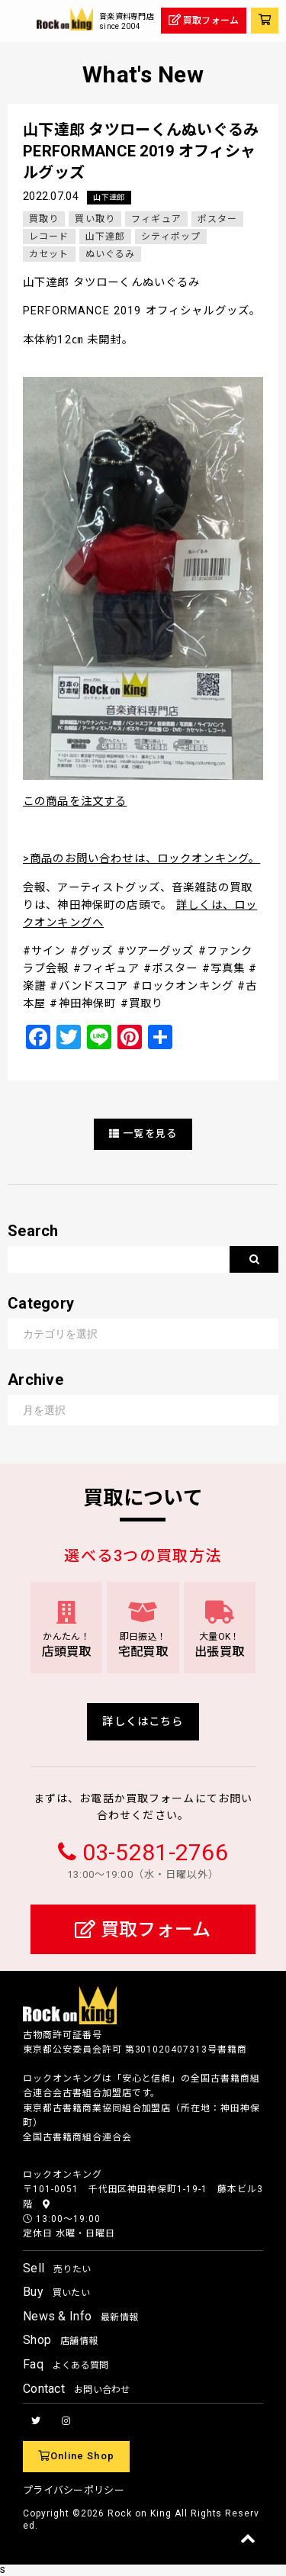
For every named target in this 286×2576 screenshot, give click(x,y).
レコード (49, 236)
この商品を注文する (75, 801)
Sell (57, 2268)
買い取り (95, 219)
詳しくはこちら (142, 1721)
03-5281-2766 (155, 1852)
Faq (66, 2364)
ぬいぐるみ (110, 254)
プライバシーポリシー (73, 2490)
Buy (56, 2292)
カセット (49, 254)
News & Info (80, 2316)
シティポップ (171, 236)
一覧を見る (143, 1133)
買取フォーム (142, 1929)
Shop (60, 2340)
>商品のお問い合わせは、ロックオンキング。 (141, 858)
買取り (44, 219)
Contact (76, 2388)
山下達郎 (108, 197)
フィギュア (156, 219)
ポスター (218, 219)
